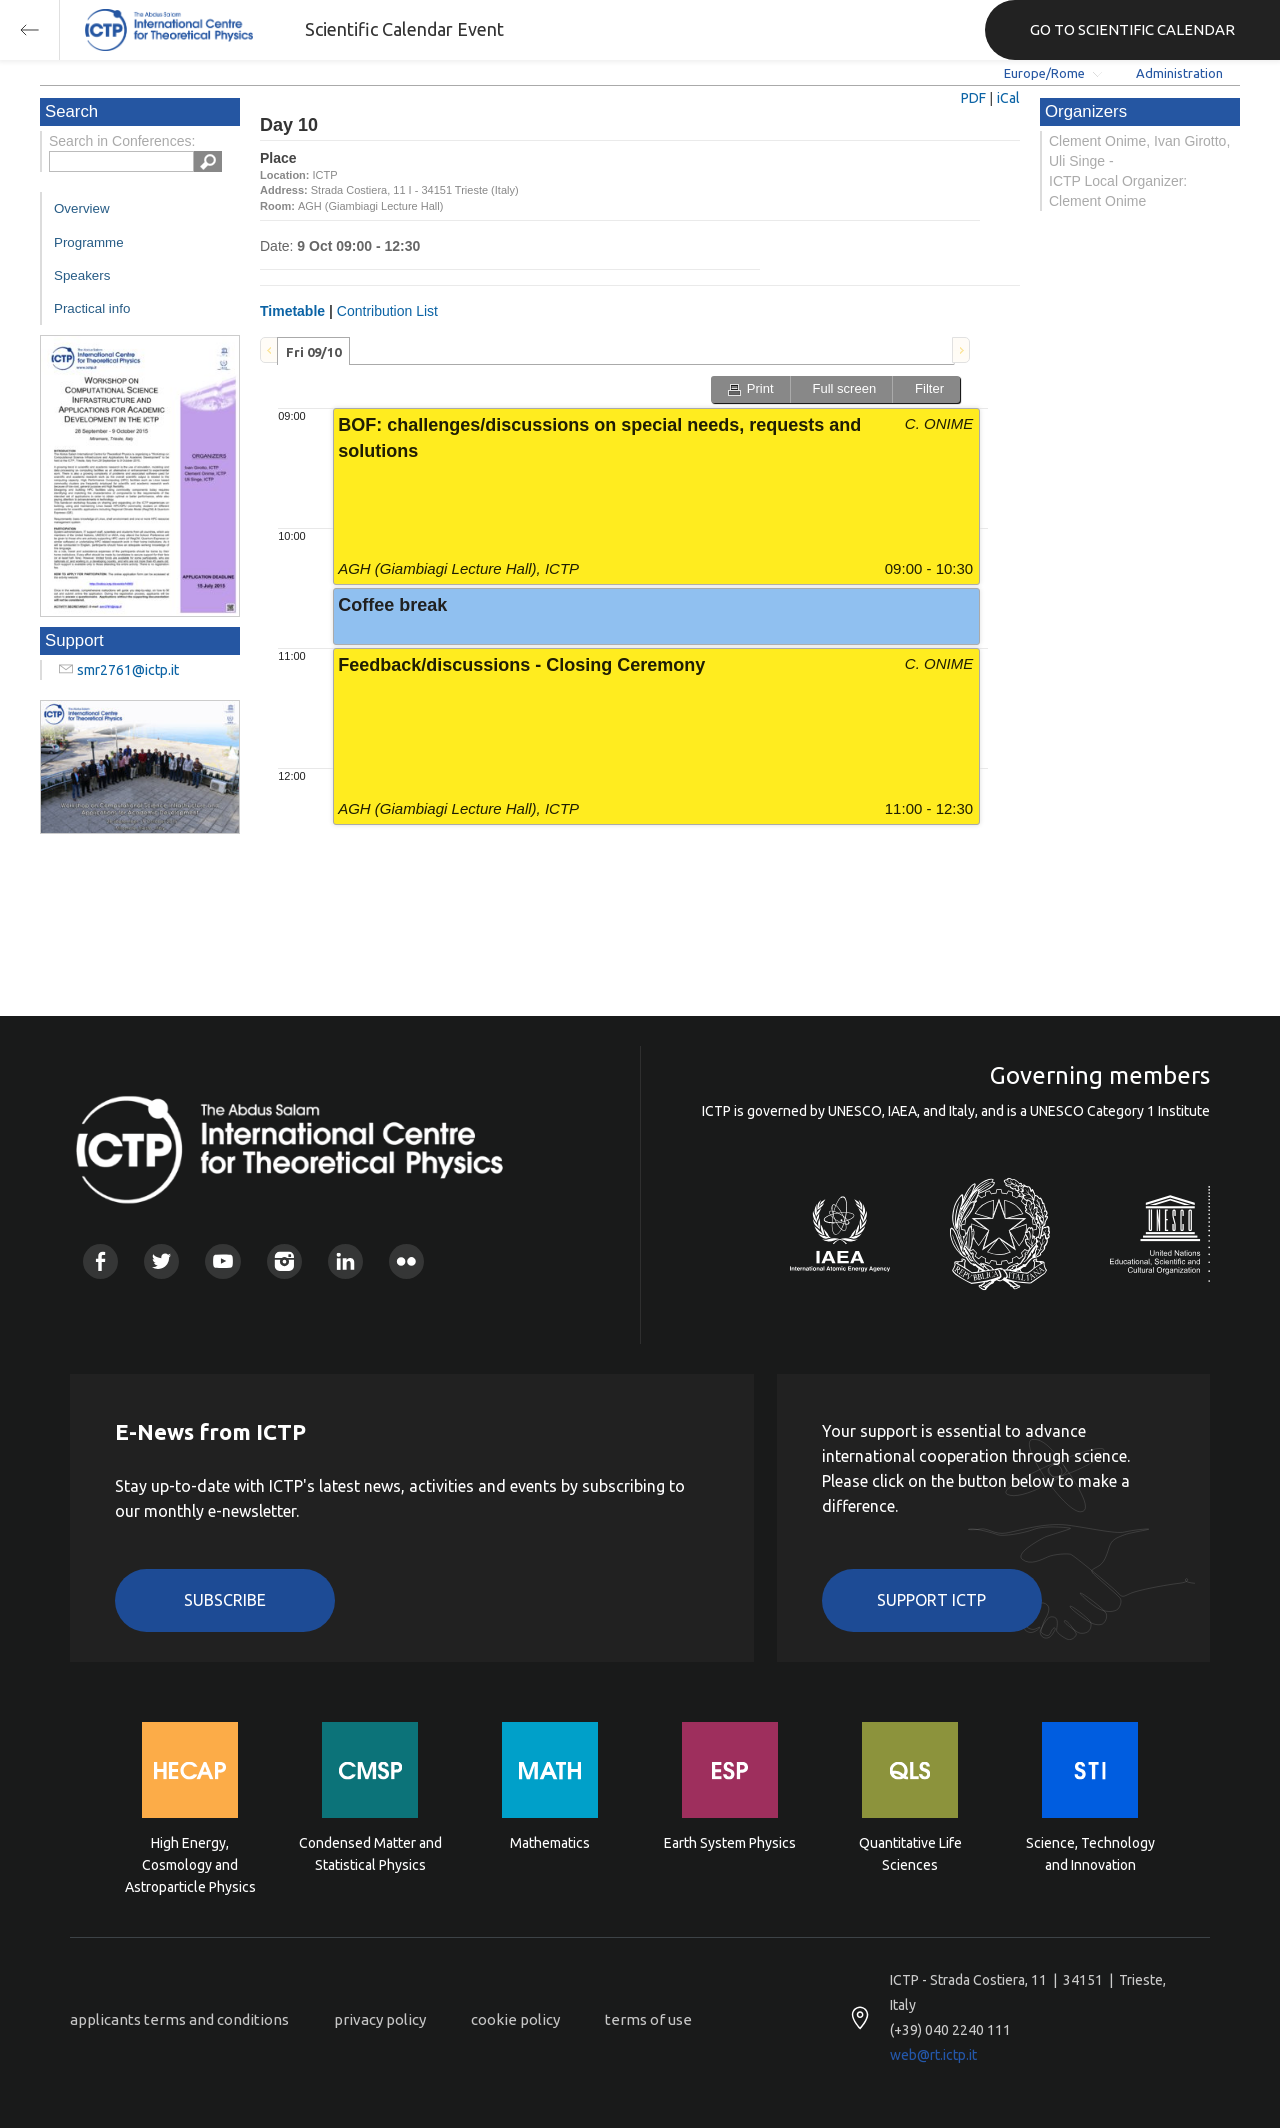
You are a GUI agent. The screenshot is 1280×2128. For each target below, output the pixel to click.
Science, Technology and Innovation (1090, 1854)
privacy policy (380, 2019)
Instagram (284, 1261)
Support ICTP (931, 1600)
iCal (1008, 98)
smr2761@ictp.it (128, 670)
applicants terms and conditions (179, 2019)
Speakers (82, 275)
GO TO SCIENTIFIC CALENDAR (1132, 29)
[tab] (313, 351)
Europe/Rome (1044, 73)
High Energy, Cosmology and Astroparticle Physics (190, 1863)
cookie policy (515, 2019)
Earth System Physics (730, 1843)
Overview (82, 208)
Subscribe (225, 1600)
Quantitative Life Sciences (910, 1854)
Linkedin (345, 1261)
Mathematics (550, 1843)
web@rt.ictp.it (933, 2055)
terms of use (648, 2019)
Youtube (222, 1261)
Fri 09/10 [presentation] (313, 352)
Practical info (92, 308)
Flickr (406, 1261)
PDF (973, 98)
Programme (89, 242)
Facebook (100, 1261)
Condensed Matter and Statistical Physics (370, 1854)
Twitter (161, 1261)
